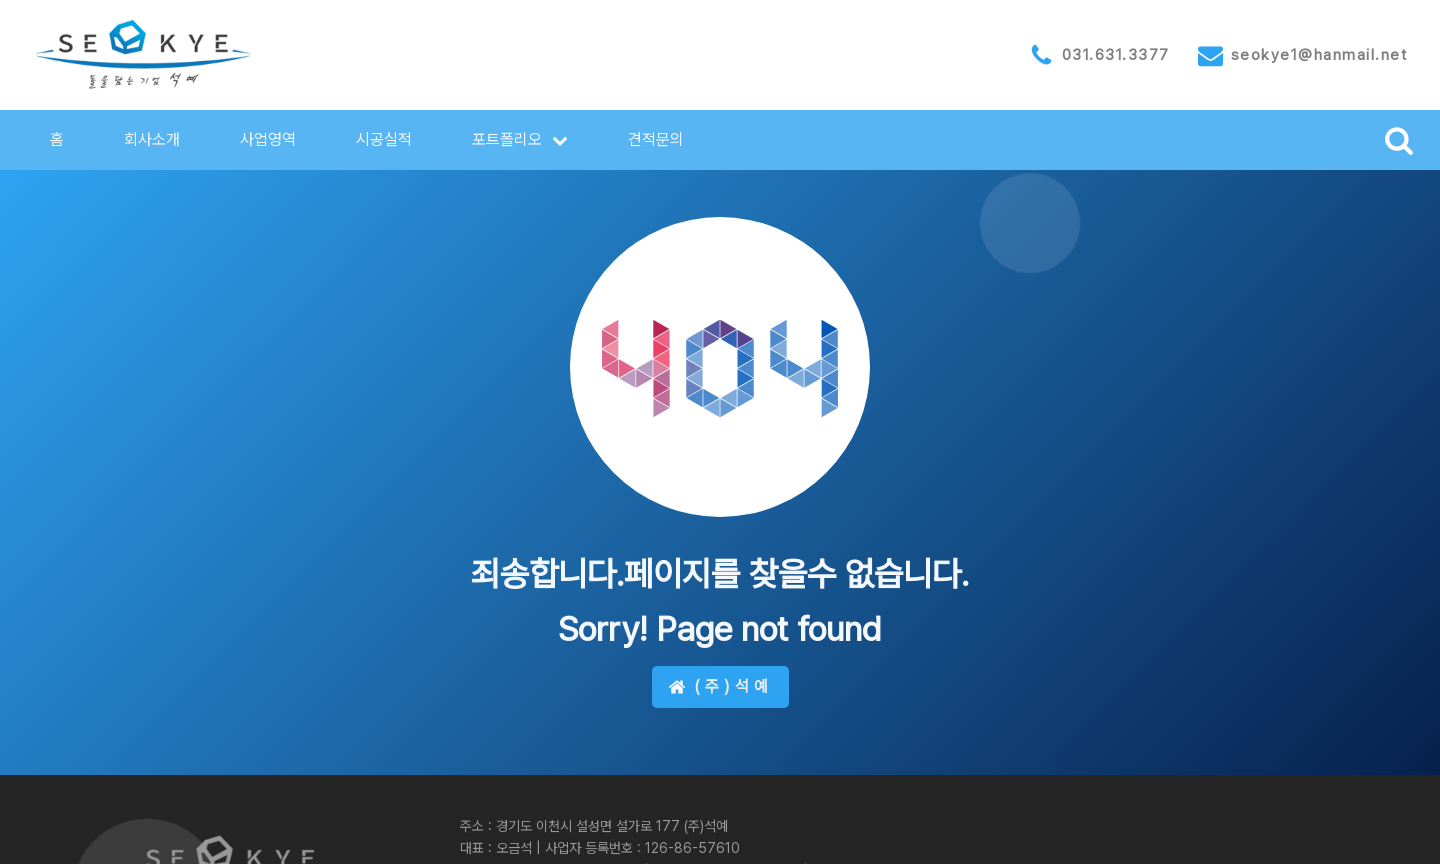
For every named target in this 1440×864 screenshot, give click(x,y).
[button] (520, 140)
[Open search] (1399, 140)
